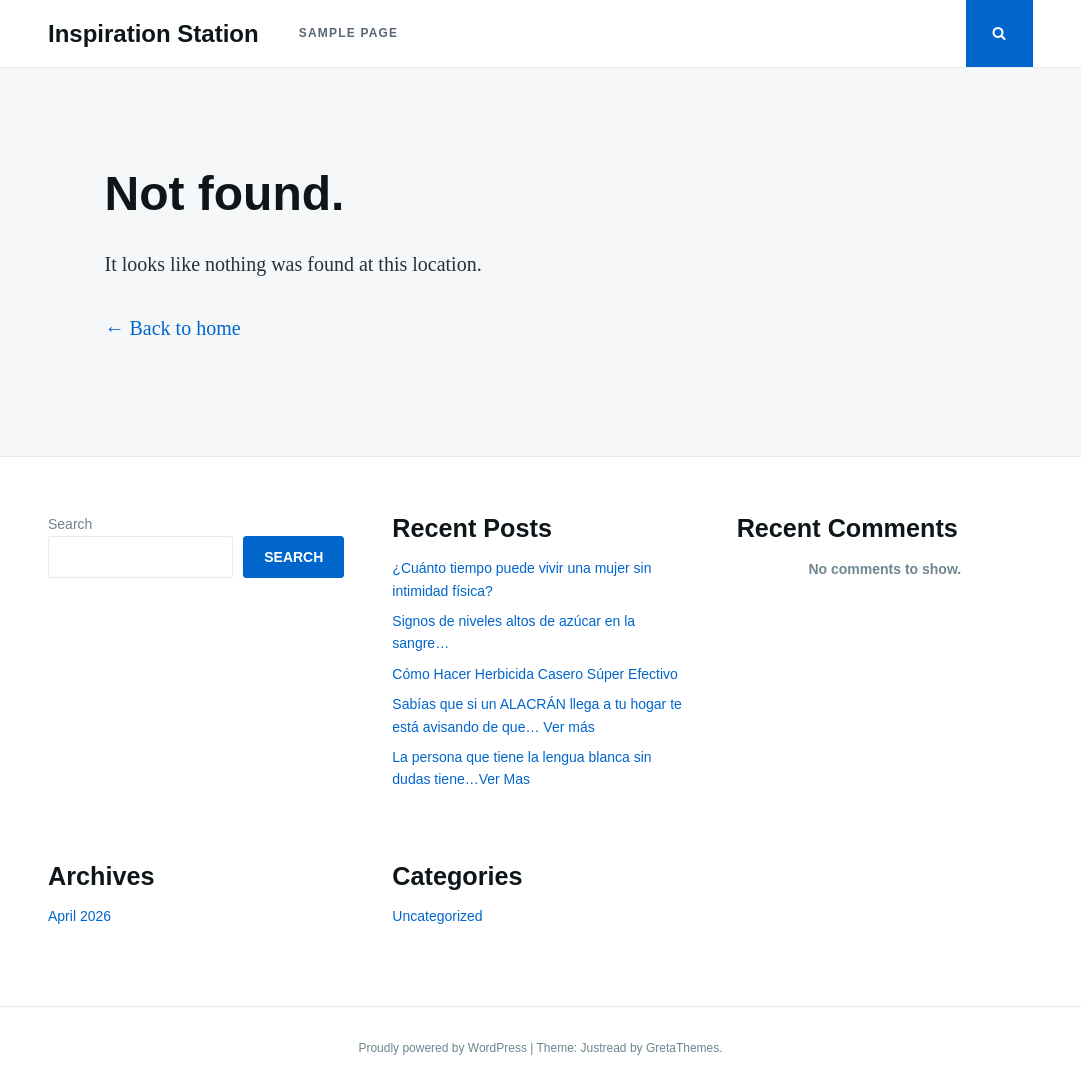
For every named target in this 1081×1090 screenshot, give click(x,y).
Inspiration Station (153, 33)
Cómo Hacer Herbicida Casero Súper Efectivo (535, 674)
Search (70, 524)
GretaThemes (682, 1048)
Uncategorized (437, 916)
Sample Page (349, 33)
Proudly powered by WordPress (444, 1048)
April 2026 (79, 916)
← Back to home (173, 328)
